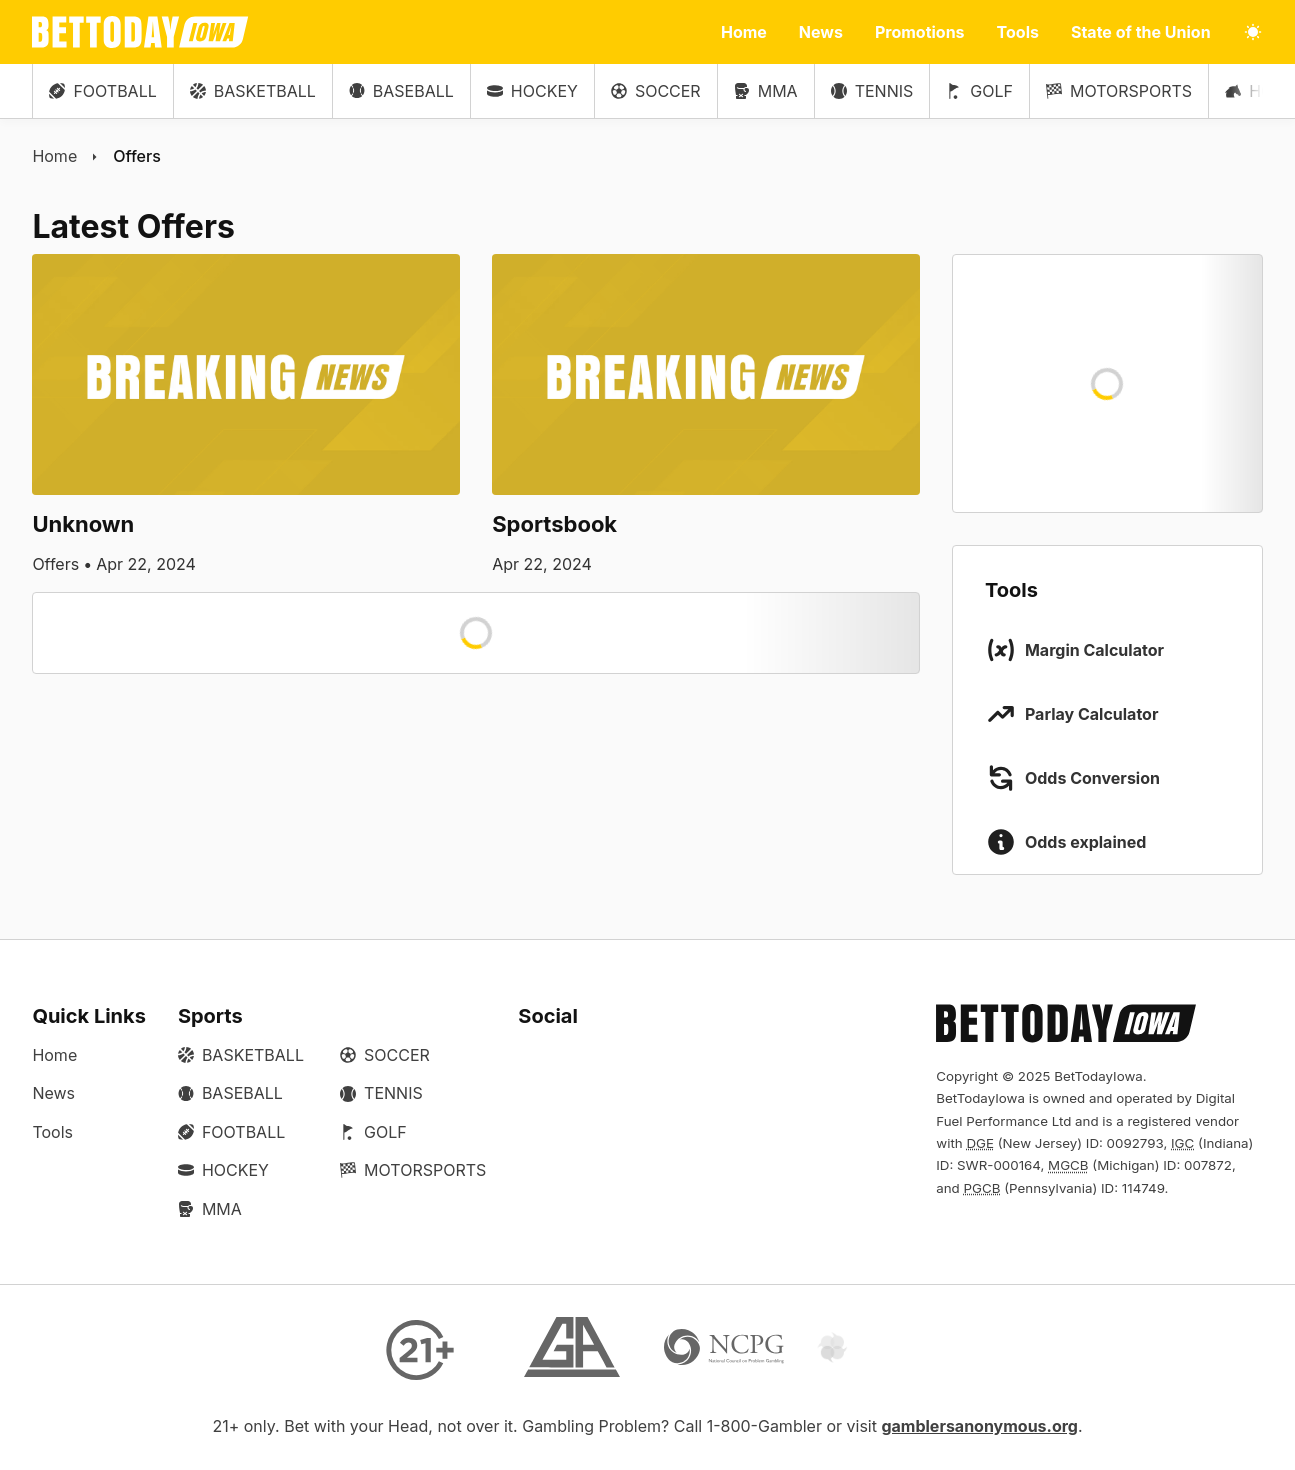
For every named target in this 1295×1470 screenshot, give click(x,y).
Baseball (401, 91)
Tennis (872, 91)
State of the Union (1141, 32)
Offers (137, 156)
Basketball (253, 91)
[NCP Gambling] (724, 1349)
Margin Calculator (1094, 650)
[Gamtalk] (876, 1349)
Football (102, 91)
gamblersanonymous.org (979, 1426)
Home (744, 32)
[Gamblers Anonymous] (572, 1349)
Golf (979, 91)
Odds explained (1085, 842)
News (821, 32)
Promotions (920, 32)
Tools (1018, 32)
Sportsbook (554, 524)
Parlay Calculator (1091, 714)
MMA (766, 91)
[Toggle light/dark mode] (1253, 32)
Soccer (656, 91)
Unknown (83, 524)
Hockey (532, 91)
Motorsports (1119, 91)
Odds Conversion (1092, 778)
